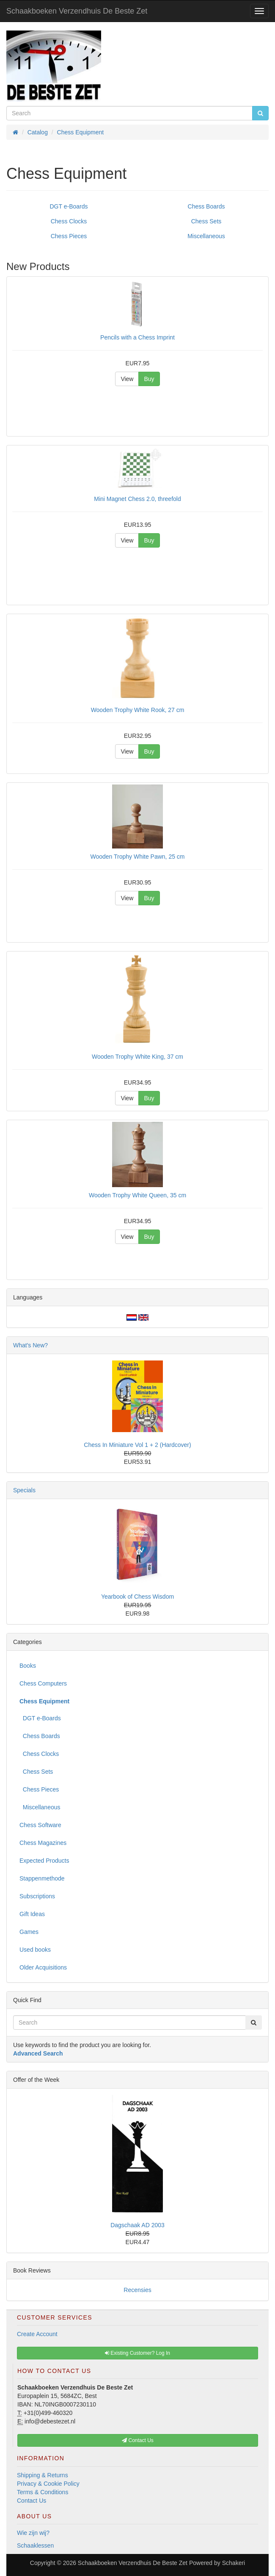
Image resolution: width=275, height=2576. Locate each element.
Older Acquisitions (43, 1967)
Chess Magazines (42, 1842)
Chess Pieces (69, 236)
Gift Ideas (32, 1914)
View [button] (127, 379)
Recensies (137, 2290)
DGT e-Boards (69, 206)
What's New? (30, 1345)
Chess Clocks (69, 221)
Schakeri (233, 2562)
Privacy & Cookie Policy (48, 2483)
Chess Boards (206, 206)
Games (28, 1931)
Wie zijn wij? (33, 2532)
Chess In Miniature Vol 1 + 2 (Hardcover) (137, 1444)
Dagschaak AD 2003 (137, 2225)
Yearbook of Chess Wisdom (137, 1596)
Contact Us (31, 2500)
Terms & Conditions (42, 2492)
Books (27, 1665)
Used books (35, 1949)
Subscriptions (37, 1896)
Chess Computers (43, 1683)
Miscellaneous (206, 236)
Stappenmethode (42, 1878)
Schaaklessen (35, 2545)
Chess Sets (206, 221)
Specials (24, 1490)
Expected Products (44, 1860)
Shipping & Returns (42, 2475)
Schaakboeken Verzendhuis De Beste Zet (76, 11)
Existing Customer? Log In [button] (137, 2353)
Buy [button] (149, 379)
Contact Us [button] (138, 2440)
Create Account (37, 2334)
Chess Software (40, 1825)
